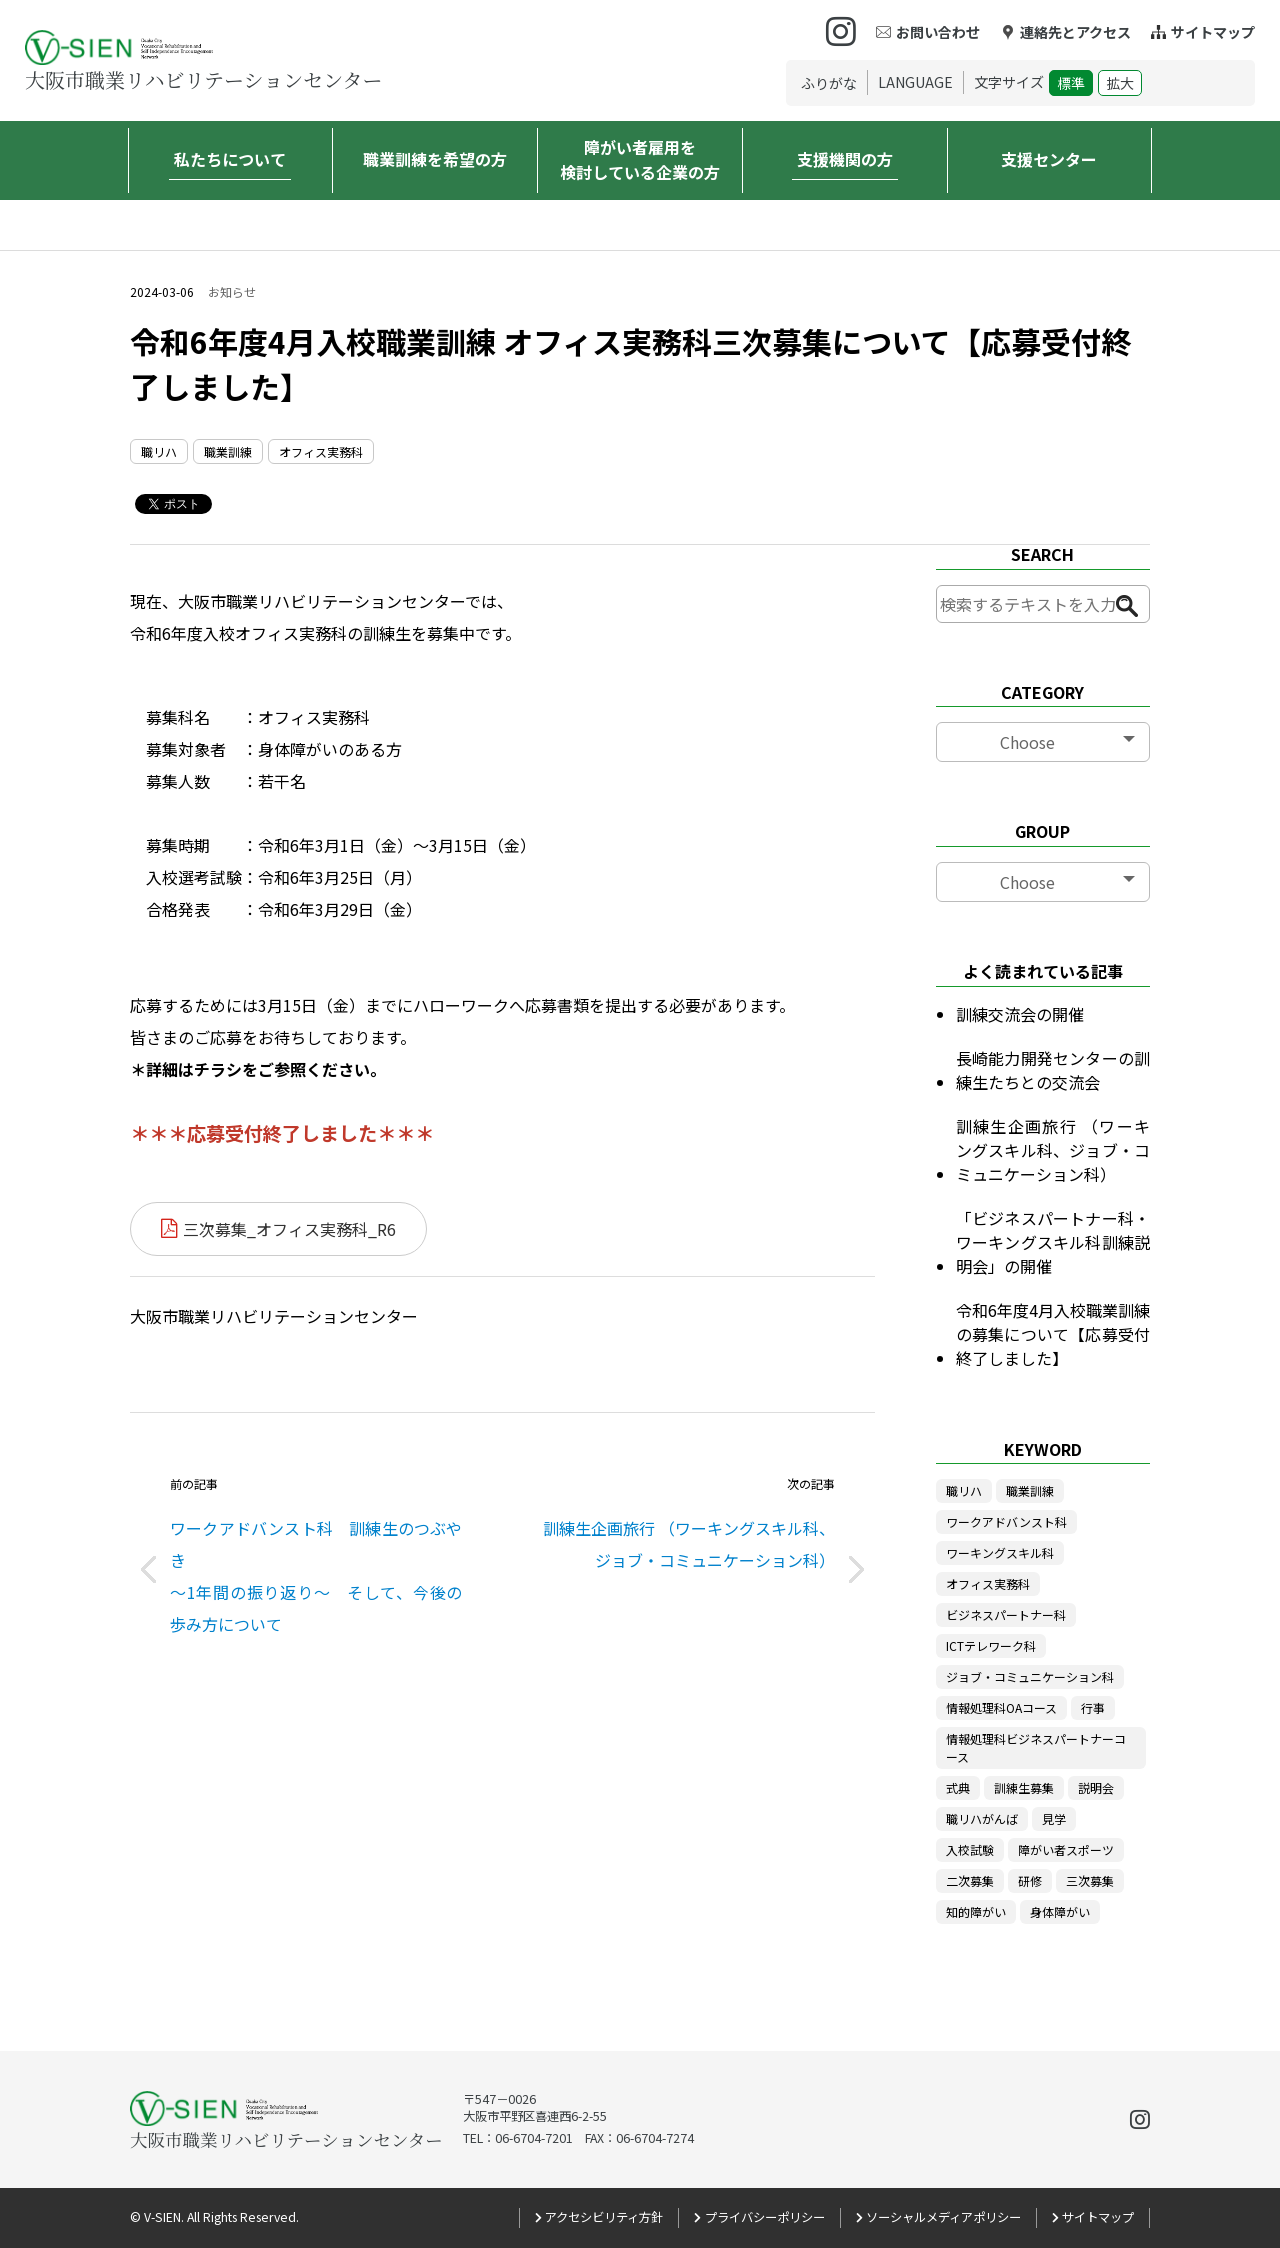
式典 (958, 1787)
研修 (1030, 1880)
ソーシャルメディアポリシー (943, 2217)
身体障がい (1060, 1911)
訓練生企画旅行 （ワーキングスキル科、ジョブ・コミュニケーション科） (1053, 1150)
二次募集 (970, 1880)
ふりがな (829, 83)
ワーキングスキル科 (1000, 1552)
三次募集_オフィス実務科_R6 (289, 1229)
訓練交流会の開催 (1020, 1014)
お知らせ (232, 292)
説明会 (1096, 1787)
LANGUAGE (915, 82)
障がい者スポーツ (1066, 1849)
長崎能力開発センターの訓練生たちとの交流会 (1053, 1070)
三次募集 (1090, 1880)
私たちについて (230, 159)
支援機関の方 (845, 159)
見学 (1054, 1818)
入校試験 (970, 1849)
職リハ (159, 451)
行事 (1093, 1707)
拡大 (1120, 83)
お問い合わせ (938, 32)
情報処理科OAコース (1001, 1707)
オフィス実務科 (321, 451)
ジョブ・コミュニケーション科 (1030, 1676)
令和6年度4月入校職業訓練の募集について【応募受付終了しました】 (1053, 1334)
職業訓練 (228, 451)
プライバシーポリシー (765, 2217)
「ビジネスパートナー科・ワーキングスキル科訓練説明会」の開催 (1053, 1242)
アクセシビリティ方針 (604, 2217)
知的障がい (976, 1911)
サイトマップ (1213, 32)
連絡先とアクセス (1075, 32)
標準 (1071, 83)
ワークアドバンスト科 (1006, 1521)
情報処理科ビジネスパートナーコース (1036, 1747)
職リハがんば (982, 1818)
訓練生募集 (1024, 1787)
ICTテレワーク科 (991, 1645)
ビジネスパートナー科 (1006, 1614)
